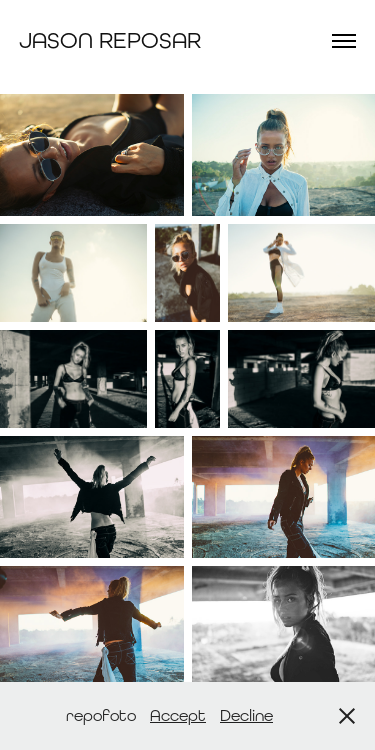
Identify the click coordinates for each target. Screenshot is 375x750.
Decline (246, 715)
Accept (178, 715)
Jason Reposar (110, 40)
